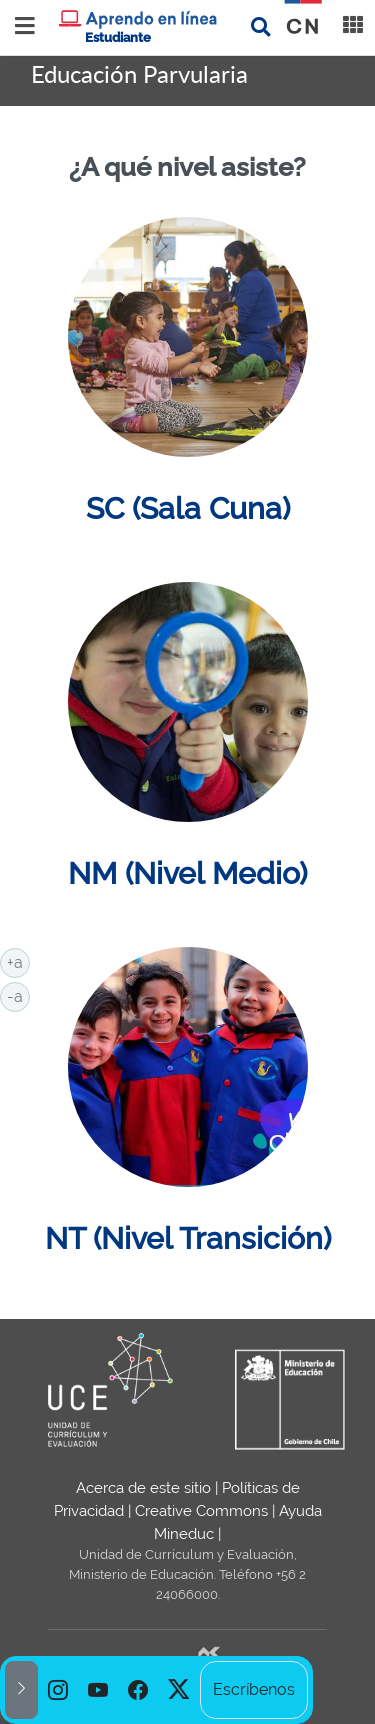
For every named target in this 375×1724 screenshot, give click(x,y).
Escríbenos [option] (254, 1689)
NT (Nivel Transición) (188, 1238)
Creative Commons (201, 1511)
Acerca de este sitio (143, 1488)
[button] (21, 1690)
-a (18, 995)
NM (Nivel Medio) (187, 873)
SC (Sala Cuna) (188, 508)
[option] (58, 1690)
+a (18, 961)
